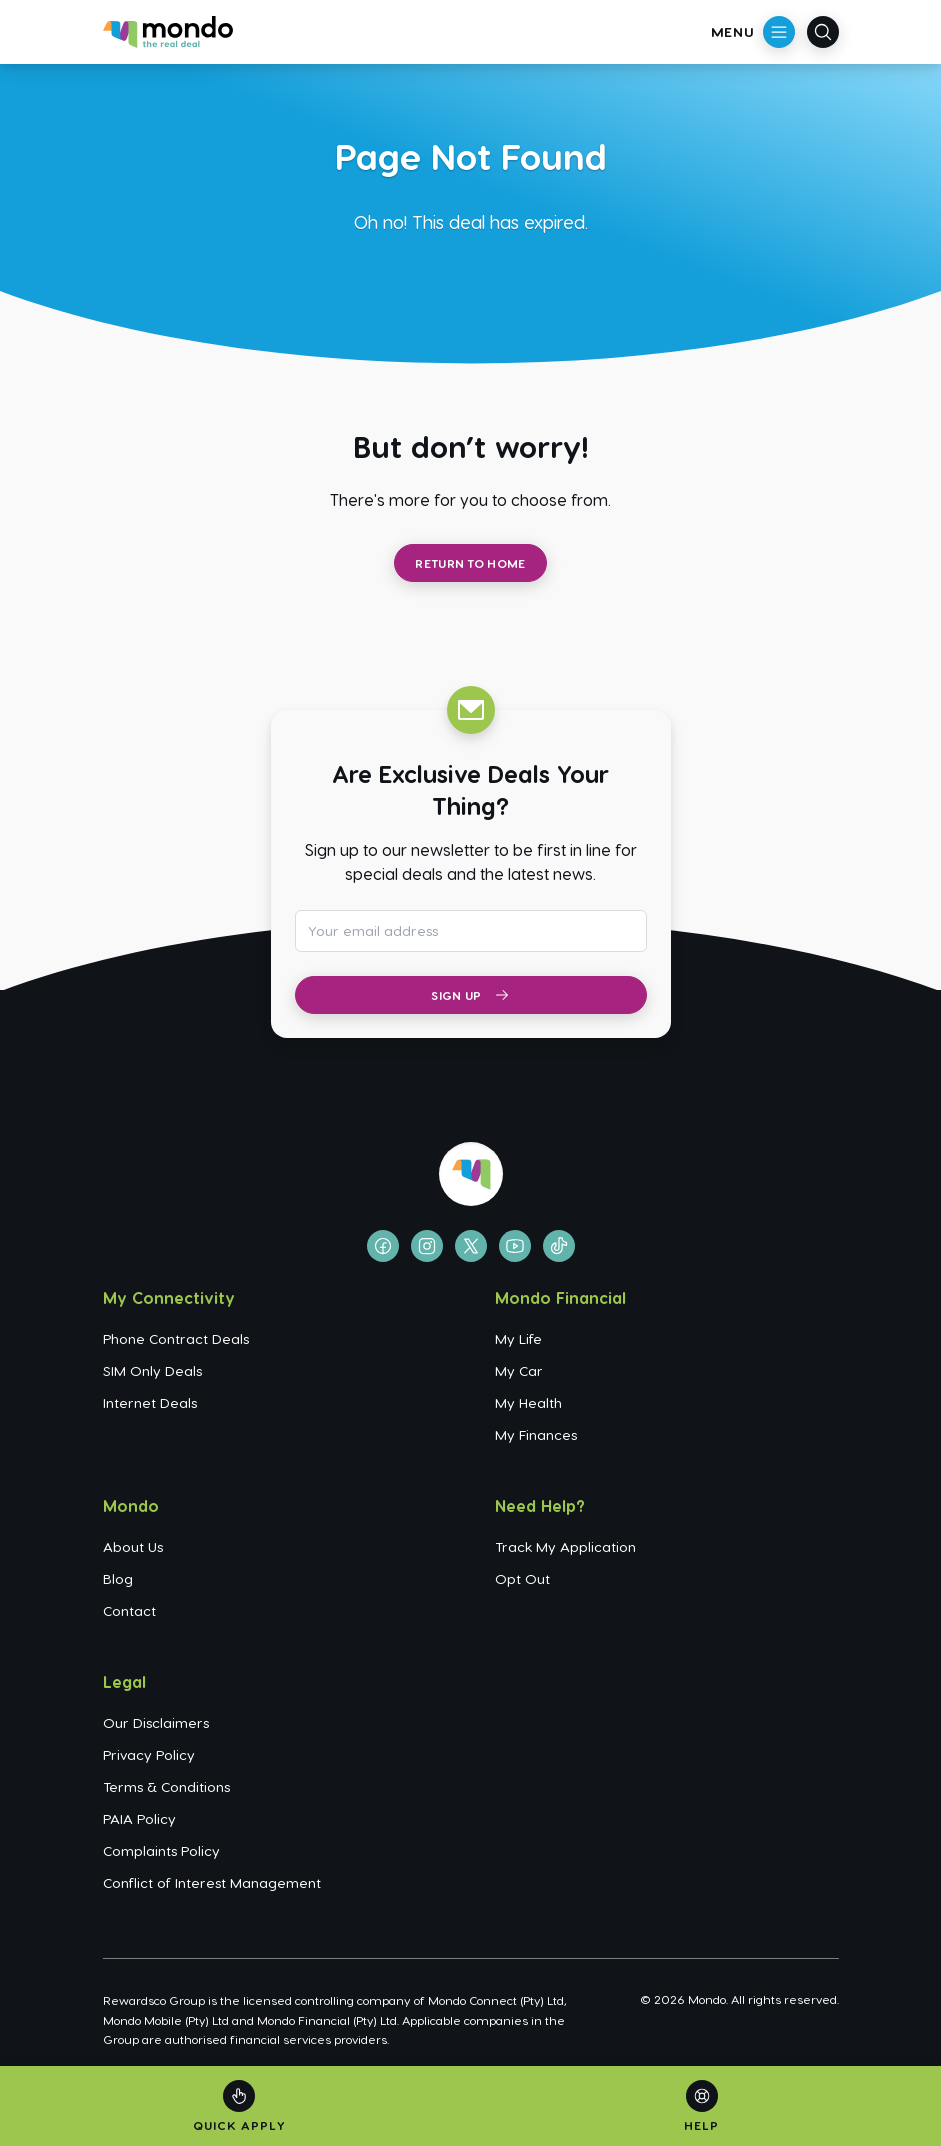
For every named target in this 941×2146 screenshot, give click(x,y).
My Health (528, 1402)
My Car (519, 1370)
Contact (129, 1610)
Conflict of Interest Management (212, 1882)
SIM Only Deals (152, 1370)
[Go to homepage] (168, 32)
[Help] (702, 2106)
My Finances (536, 1434)
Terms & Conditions (166, 1786)
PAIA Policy (139, 1818)
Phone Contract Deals (176, 1338)
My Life (518, 1338)
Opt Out (522, 1578)
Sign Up (470, 995)
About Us (133, 1546)
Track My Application (565, 1546)
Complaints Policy (161, 1850)
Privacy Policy (149, 1754)
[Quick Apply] (239, 2106)
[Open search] (823, 32)
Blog (118, 1578)
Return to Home (470, 563)
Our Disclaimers (156, 1722)
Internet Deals (150, 1402)
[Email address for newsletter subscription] (471, 931)
